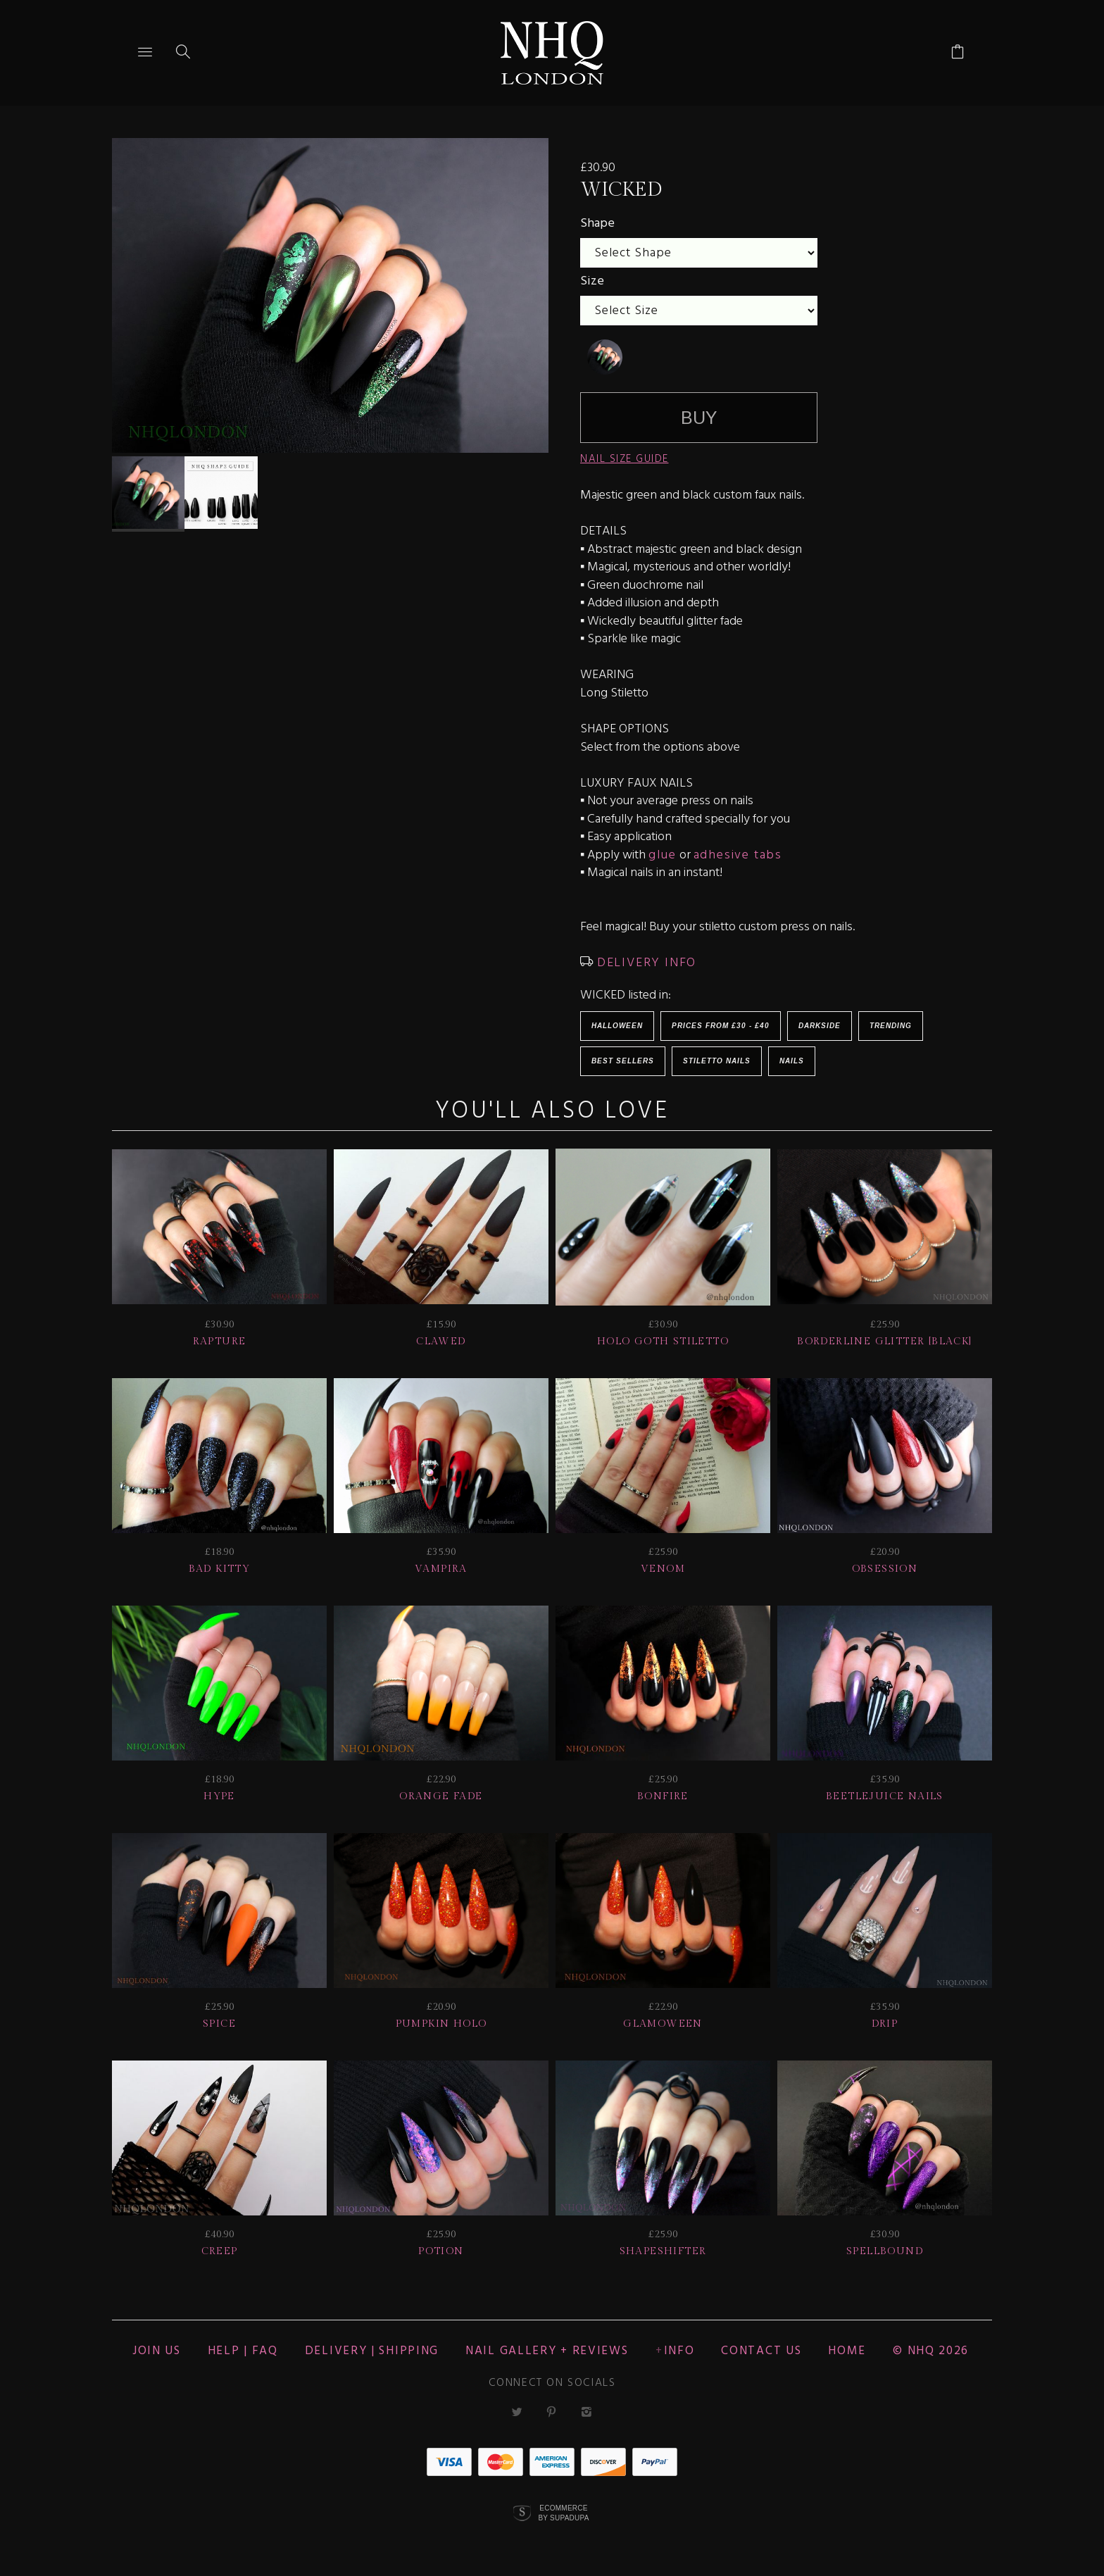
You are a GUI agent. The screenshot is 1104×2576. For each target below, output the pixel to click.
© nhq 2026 (931, 2351)
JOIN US (156, 2351)
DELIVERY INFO (644, 963)
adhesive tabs (738, 855)
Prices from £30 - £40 (721, 1026)
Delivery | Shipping (372, 2351)
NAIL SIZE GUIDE (624, 459)
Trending (891, 1026)
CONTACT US (761, 2351)
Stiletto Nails (717, 1061)
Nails (791, 1061)
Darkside (819, 1026)
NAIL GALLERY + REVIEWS (546, 2351)
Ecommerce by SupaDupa (563, 2512)
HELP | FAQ (243, 2351)
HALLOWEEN (617, 1026)
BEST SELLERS (622, 1061)
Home (847, 2351)
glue (662, 855)
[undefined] (604, 357)
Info (679, 2351)
